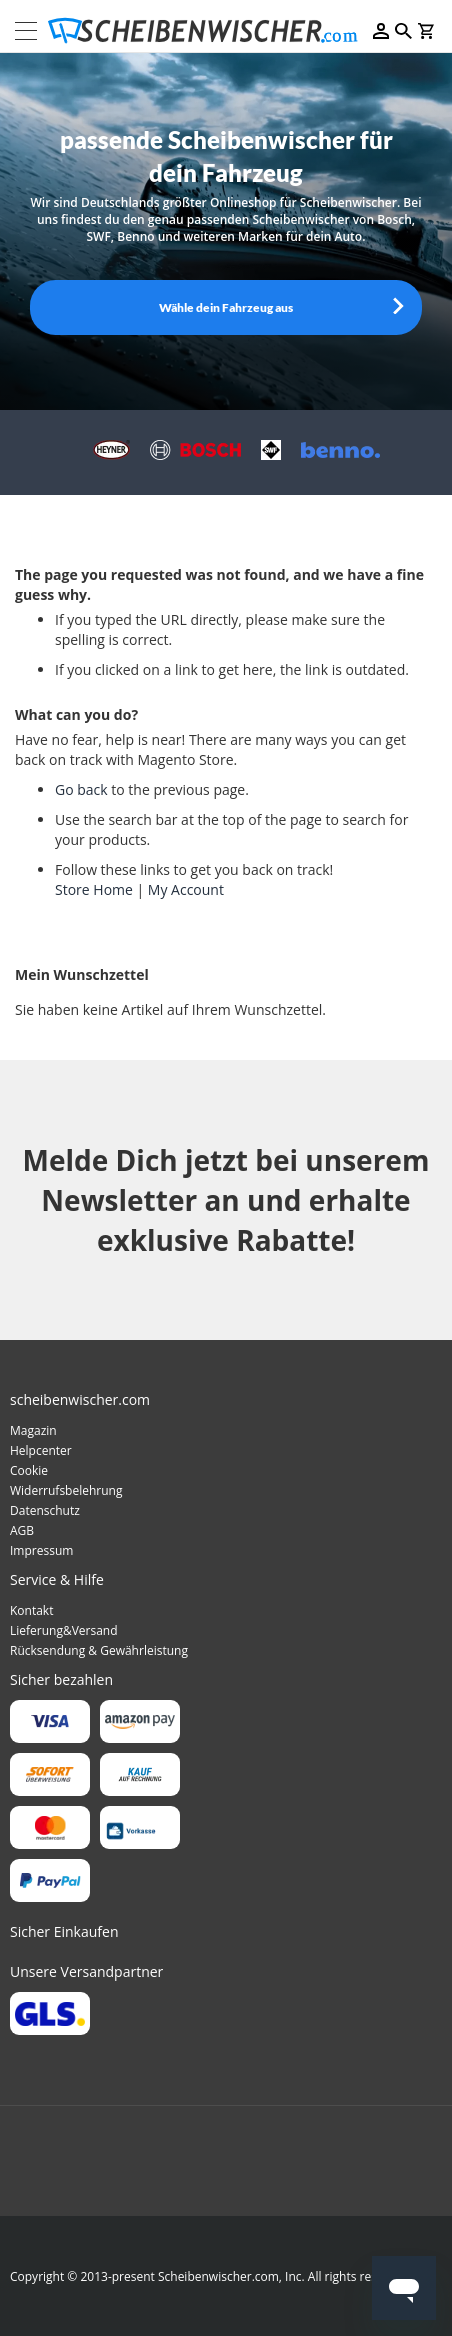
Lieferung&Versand (64, 1630)
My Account (186, 889)
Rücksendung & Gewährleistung (99, 1650)
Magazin (33, 1430)
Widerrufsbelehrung (66, 1490)
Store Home (94, 889)
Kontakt (31, 1610)
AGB (22, 1530)
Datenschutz (45, 1510)
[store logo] (208, 31)
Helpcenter (41, 1450)
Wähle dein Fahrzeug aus (226, 307)
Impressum (41, 1550)
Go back (81, 789)
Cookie (29, 1470)
